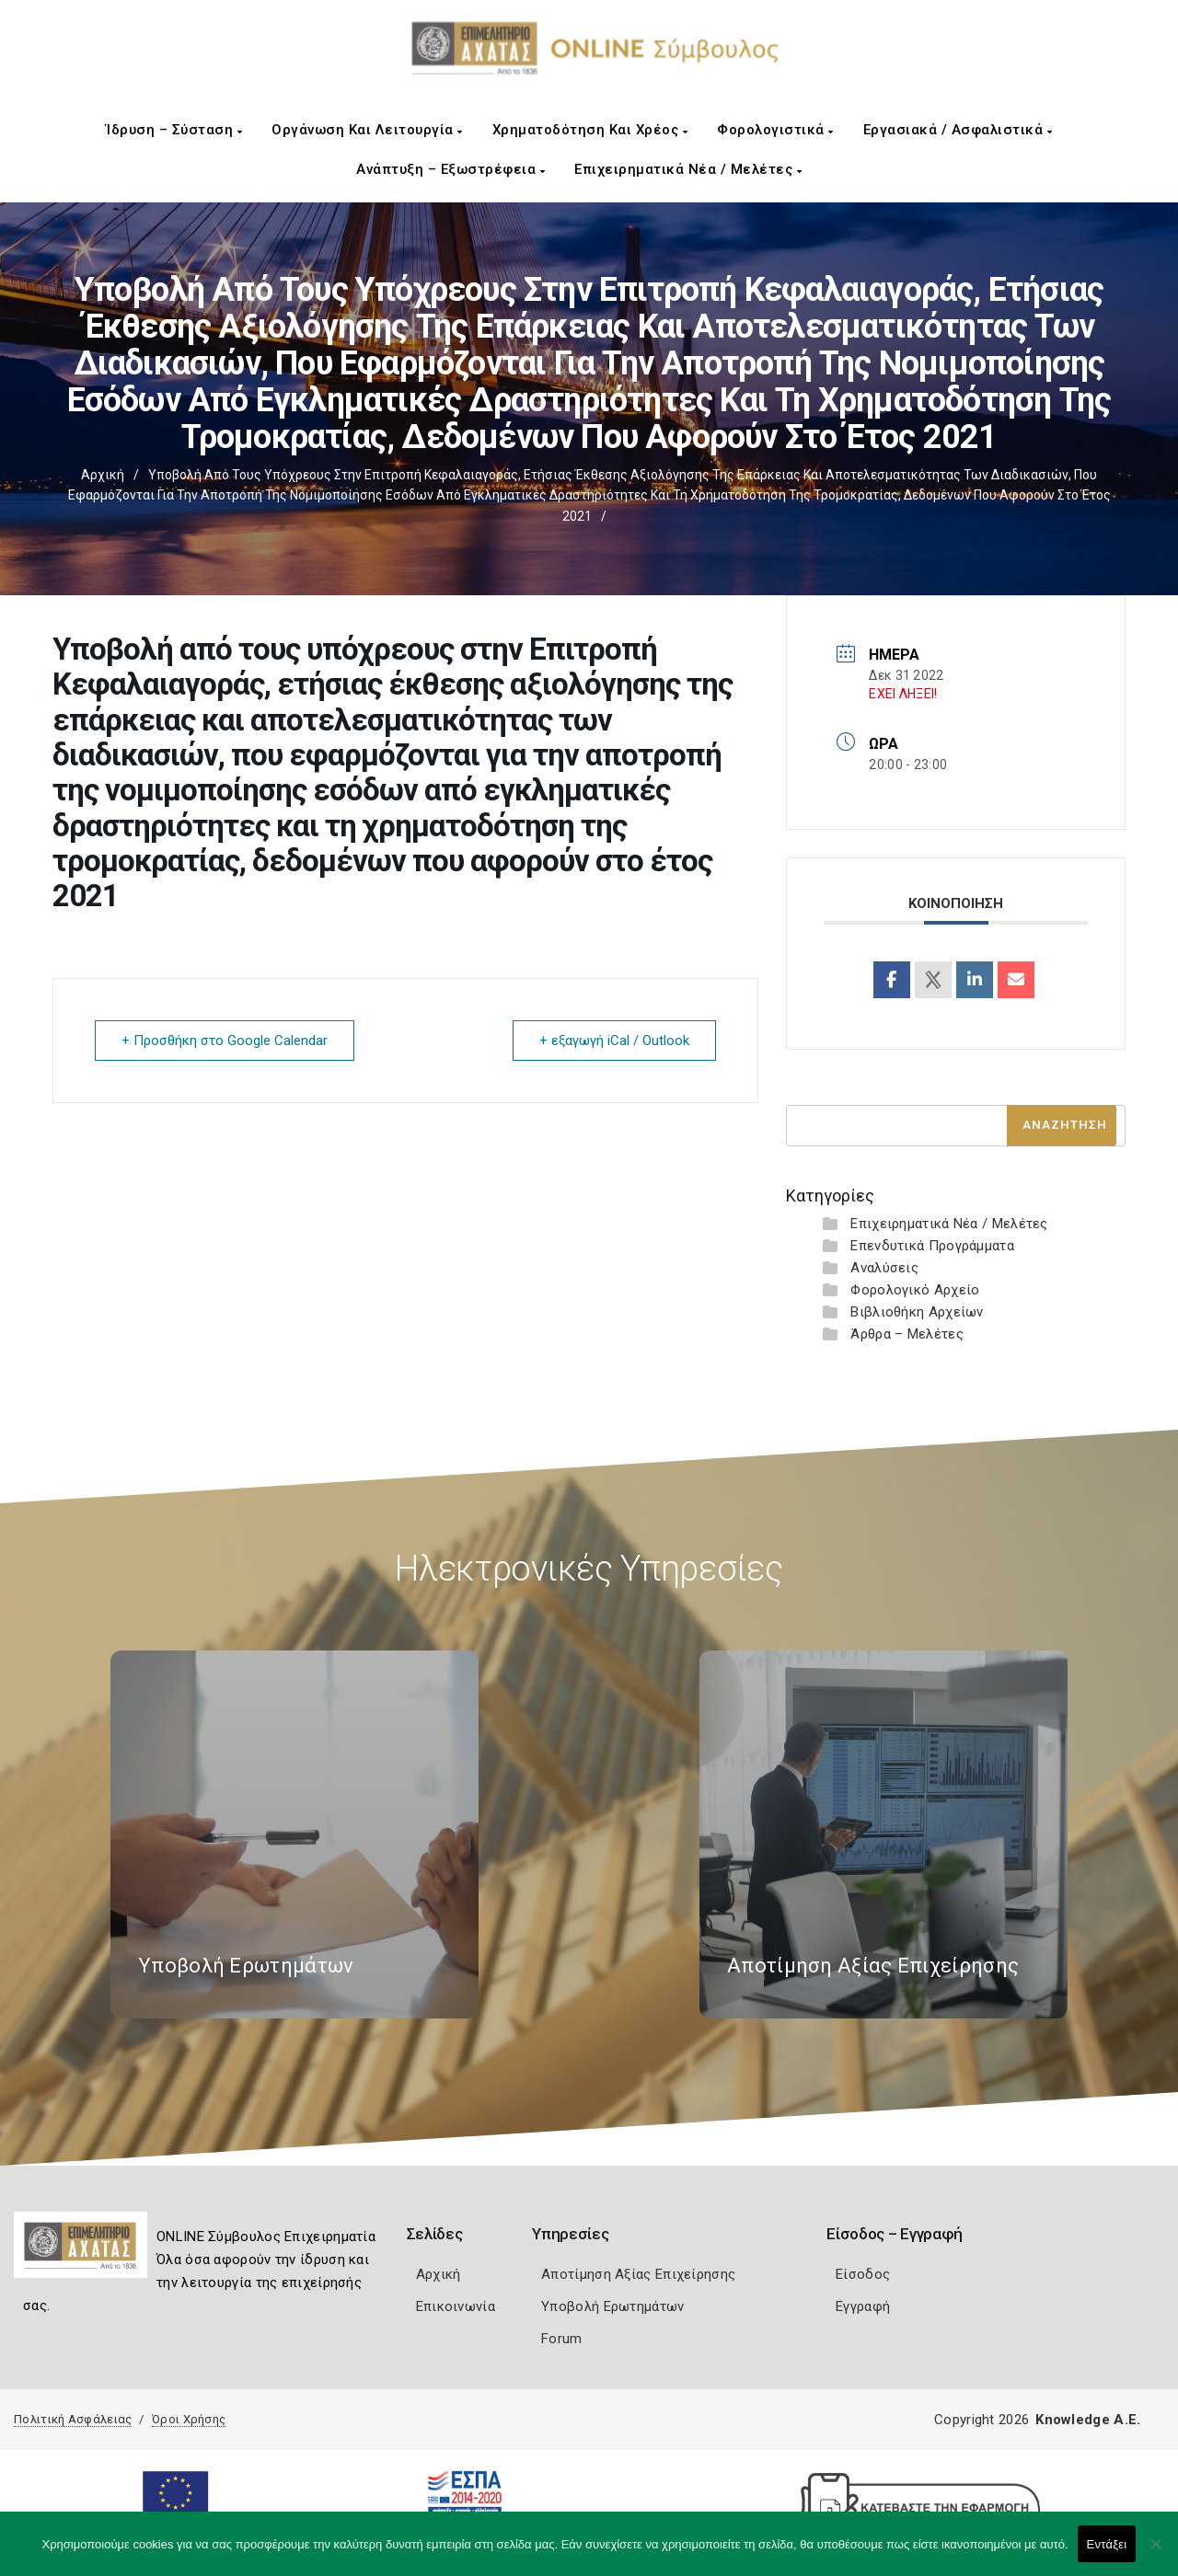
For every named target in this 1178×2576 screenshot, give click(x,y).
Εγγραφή (863, 2306)
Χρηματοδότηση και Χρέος (590, 129)
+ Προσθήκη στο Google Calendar (224, 1040)
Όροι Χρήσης (188, 2419)
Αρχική (102, 474)
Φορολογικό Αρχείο (914, 1290)
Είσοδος (863, 2274)
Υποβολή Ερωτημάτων (612, 2306)
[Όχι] (1155, 2553)
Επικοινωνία (455, 2306)
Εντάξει (1107, 2544)
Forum (562, 2338)
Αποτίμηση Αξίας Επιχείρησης (638, 2274)
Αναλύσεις (884, 1267)
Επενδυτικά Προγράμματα (932, 1245)
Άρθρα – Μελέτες (907, 1334)
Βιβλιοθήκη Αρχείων (916, 1312)
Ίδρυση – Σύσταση (174, 129)
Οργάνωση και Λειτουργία (367, 129)
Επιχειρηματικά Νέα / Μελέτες (688, 169)
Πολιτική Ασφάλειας (73, 2419)
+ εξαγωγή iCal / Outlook (614, 1040)
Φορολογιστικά (775, 129)
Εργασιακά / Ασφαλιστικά (958, 129)
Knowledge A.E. (1087, 2419)
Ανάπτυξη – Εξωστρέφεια (450, 169)
